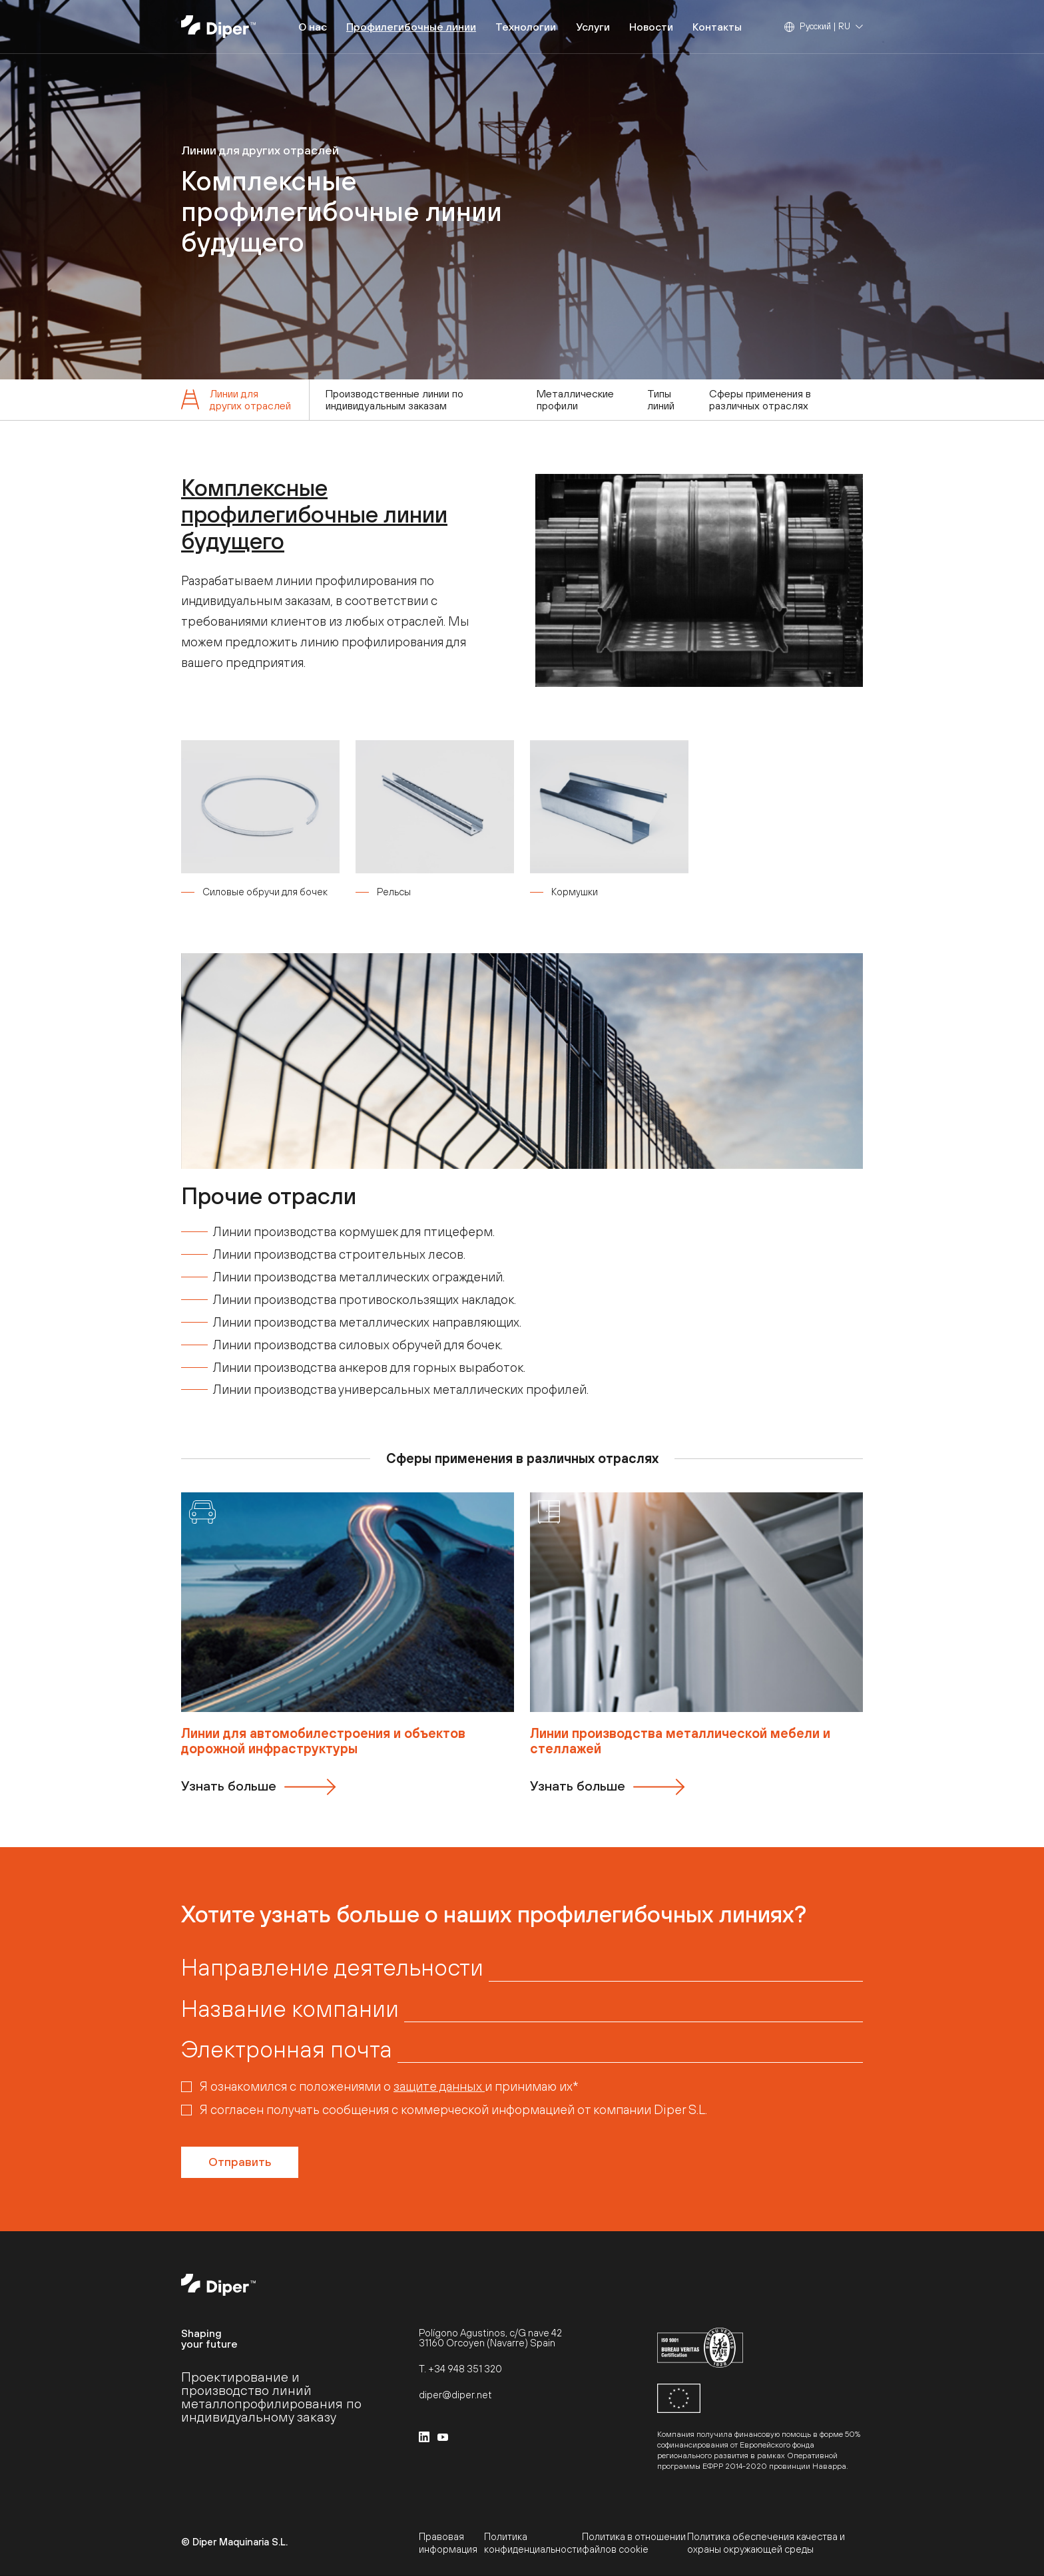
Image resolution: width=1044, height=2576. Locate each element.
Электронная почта (286, 2049)
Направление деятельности (332, 1967)
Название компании (290, 2008)
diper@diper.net (455, 2394)
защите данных (439, 2086)
